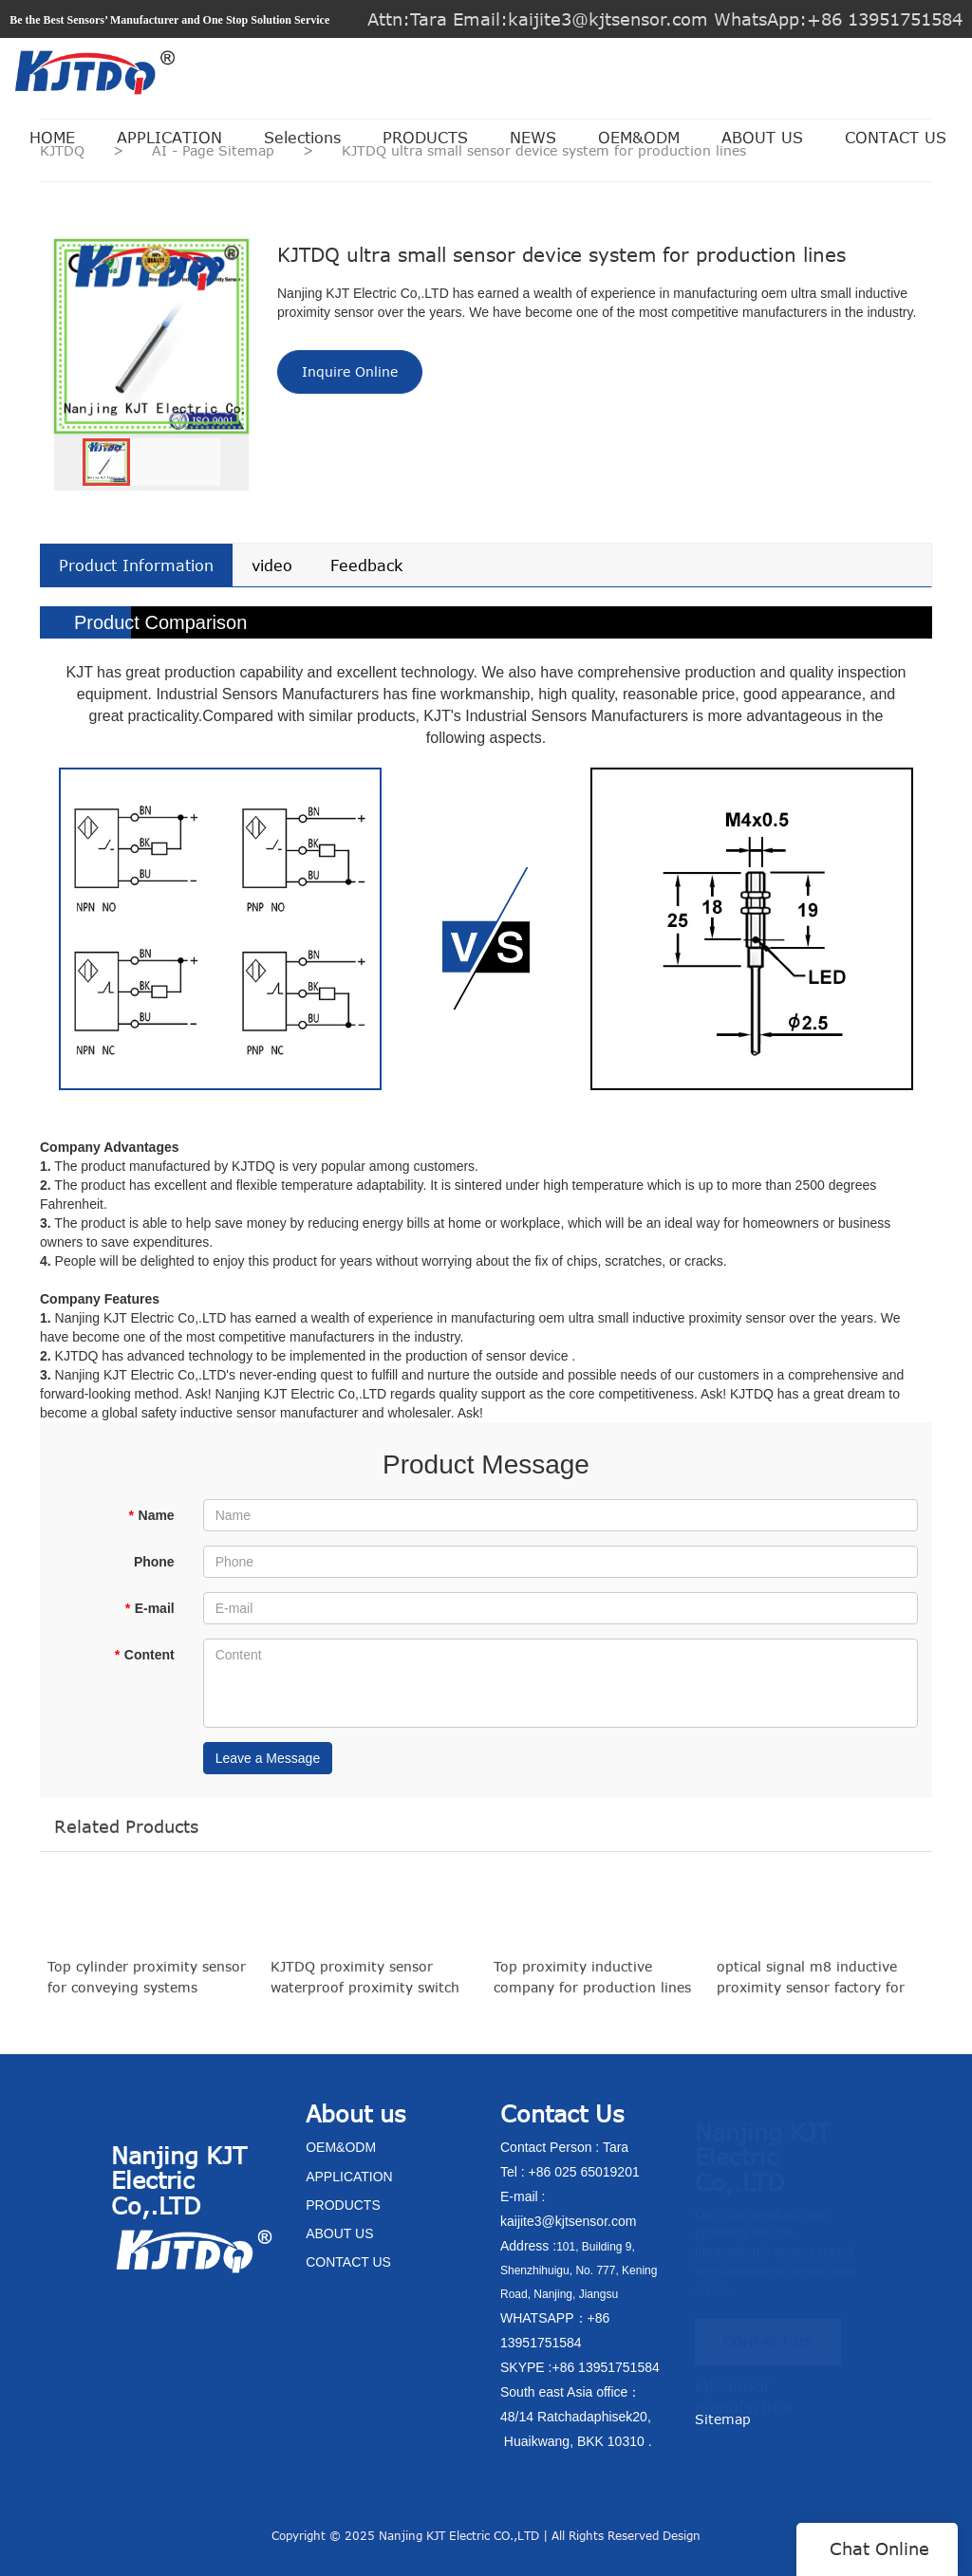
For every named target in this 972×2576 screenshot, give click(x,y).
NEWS (533, 137)
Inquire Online (350, 371)
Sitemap (723, 2419)
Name (151, 1515)
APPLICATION (169, 137)
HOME (52, 137)
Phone (154, 1561)
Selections (302, 137)
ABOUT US (762, 137)
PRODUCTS (425, 137)
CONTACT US (895, 137)
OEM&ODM (639, 137)
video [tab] (272, 565)
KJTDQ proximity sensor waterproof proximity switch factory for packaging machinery (365, 1990)
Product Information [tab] (136, 565)
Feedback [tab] (366, 565)
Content (144, 1654)
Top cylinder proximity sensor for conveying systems (146, 1988)
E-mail (149, 1608)
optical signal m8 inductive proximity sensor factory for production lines (811, 1990)
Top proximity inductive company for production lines (592, 1988)
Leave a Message (268, 1758)
